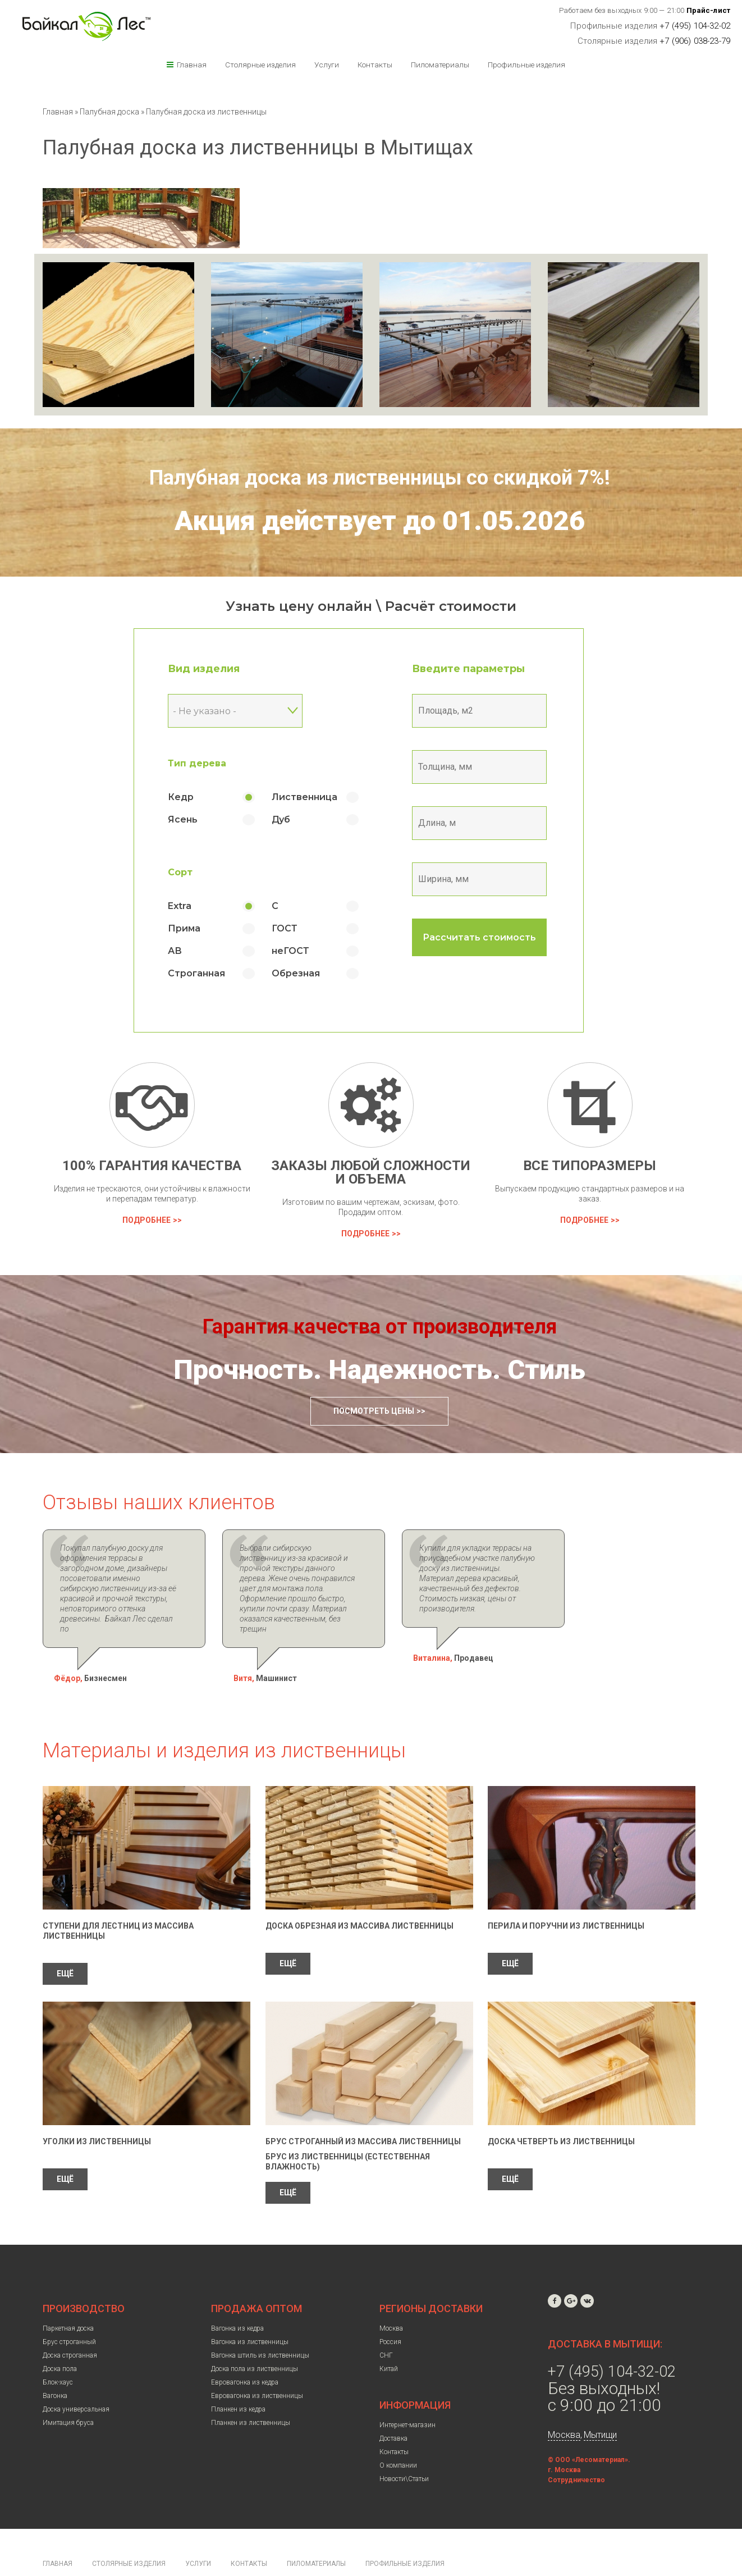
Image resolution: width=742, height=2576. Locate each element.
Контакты (375, 64)
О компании (398, 2435)
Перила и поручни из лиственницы (566, 1895)
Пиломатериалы (440, 64)
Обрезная (309, 973)
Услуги (326, 64)
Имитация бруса (68, 2392)
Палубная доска (110, 111)
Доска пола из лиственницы (254, 2338)
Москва (391, 2298)
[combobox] (248, 711)
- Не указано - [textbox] (217, 711)
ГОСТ (297, 928)
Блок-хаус (58, 2352)
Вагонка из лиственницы (249, 2311)
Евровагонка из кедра (244, 2352)
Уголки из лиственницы (97, 2111)
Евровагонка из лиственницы (257, 2365)
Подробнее (146, 1220)
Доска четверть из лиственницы (561, 2111)
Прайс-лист (708, 10)
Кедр (194, 797)
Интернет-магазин (407, 2395)
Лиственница (317, 797)
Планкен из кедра (238, 2379)
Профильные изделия (526, 64)
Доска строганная (70, 2325)
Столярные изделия (260, 64)
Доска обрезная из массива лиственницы (359, 1895)
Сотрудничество (576, 2450)
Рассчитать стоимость (492, 937)
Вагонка (55, 2365)
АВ (188, 951)
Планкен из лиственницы (250, 2392)
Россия (390, 2311)
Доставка (393, 2408)
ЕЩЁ (65, 1943)
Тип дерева (210, 763)
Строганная (209, 973)
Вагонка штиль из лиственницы (260, 2325)
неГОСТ (303, 951)
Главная (192, 64)
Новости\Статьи (404, 2448)
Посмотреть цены (373, 1410)
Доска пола (60, 2338)
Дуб (294, 819)
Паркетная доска (68, 2298)
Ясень (195, 819)
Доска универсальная (76, 2379)
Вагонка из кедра (237, 2298)
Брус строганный (69, 2311)
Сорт (193, 872)
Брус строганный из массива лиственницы (363, 2111)
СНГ (386, 2325)
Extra (192, 906)
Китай (388, 2338)
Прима (197, 928)
